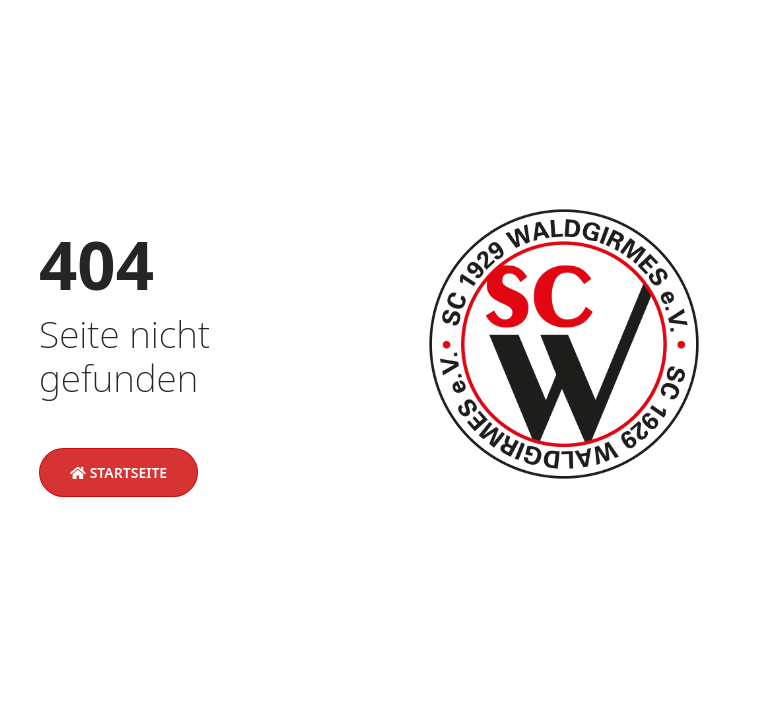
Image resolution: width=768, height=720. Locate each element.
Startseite (118, 472)
